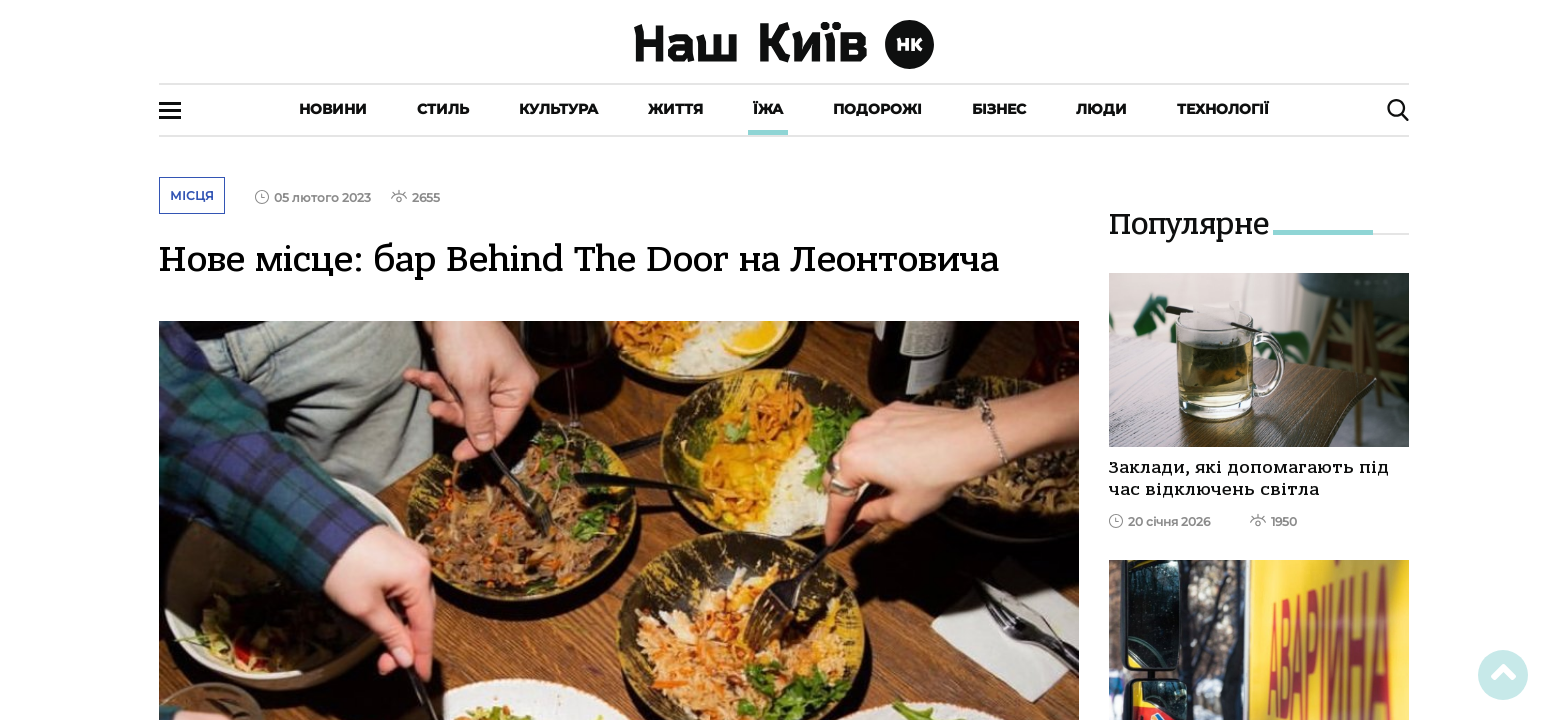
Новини (333, 109)
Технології (1223, 109)
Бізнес (999, 109)
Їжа (768, 109)
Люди (1101, 109)
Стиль (443, 109)
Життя (675, 109)
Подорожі (877, 109)
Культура (558, 109)
